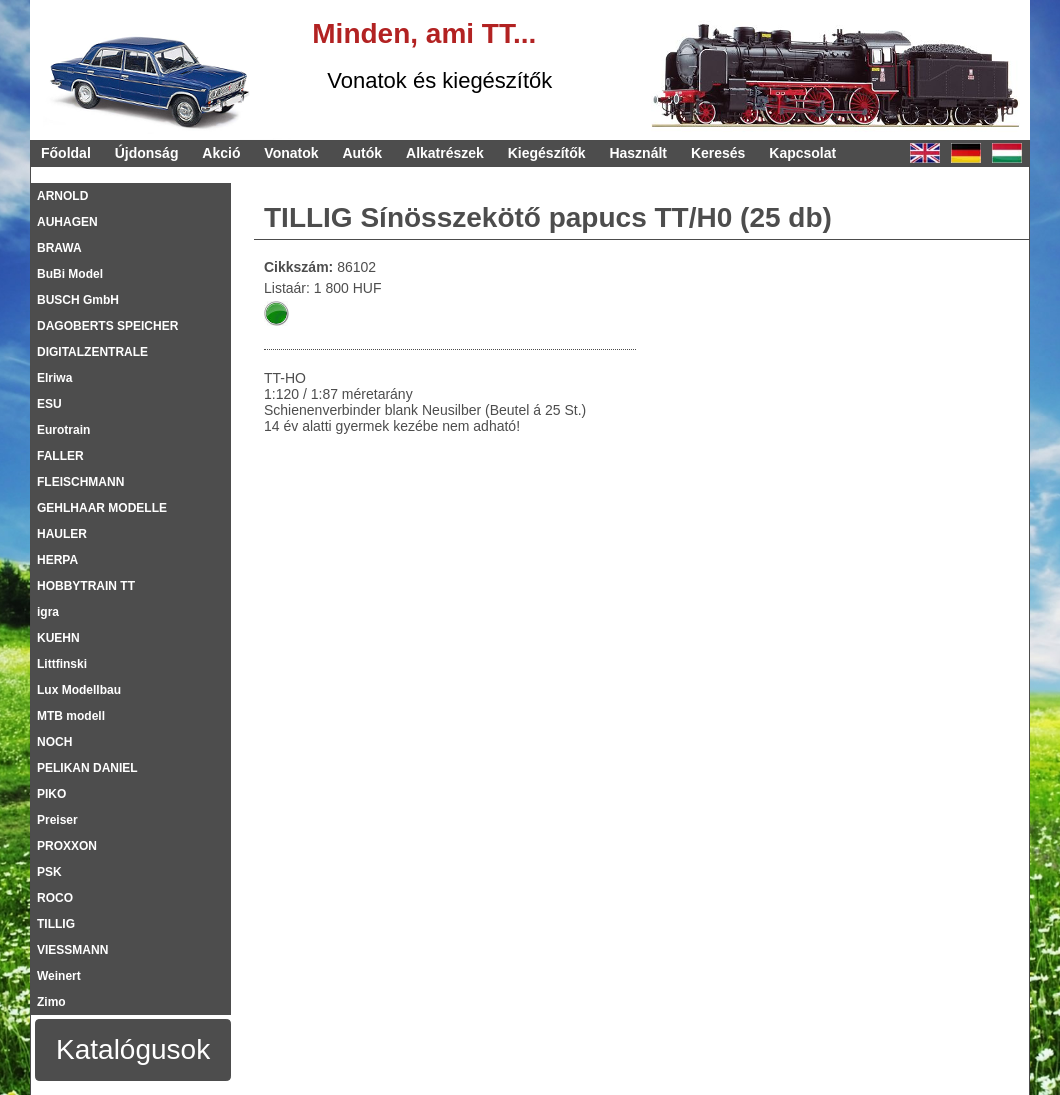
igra (48, 612)
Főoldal (66, 153)
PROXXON (67, 846)
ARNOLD (62, 196)
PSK (49, 872)
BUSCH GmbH (78, 300)
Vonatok (291, 153)
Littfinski (62, 664)
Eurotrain (63, 430)
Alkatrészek (445, 153)
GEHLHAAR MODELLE (102, 508)
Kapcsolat (802, 153)
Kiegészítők (547, 153)
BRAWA (59, 248)
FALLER (60, 456)
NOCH (54, 742)
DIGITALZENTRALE (92, 352)
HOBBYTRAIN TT (86, 586)
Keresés (718, 153)
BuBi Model (70, 274)
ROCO (55, 898)
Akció (221, 153)
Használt (638, 153)
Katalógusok (133, 1049)
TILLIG (56, 924)
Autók (362, 153)
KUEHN (58, 638)
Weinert (59, 976)
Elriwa (54, 378)
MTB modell (71, 716)
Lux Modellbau (79, 690)
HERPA (57, 560)
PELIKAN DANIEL (87, 768)
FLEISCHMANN (80, 482)
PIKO (51, 794)
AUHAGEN (67, 222)
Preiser (57, 820)
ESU (49, 404)
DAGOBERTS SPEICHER (107, 326)
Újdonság (147, 153)
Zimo (51, 1002)
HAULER (62, 534)
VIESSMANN (72, 950)
